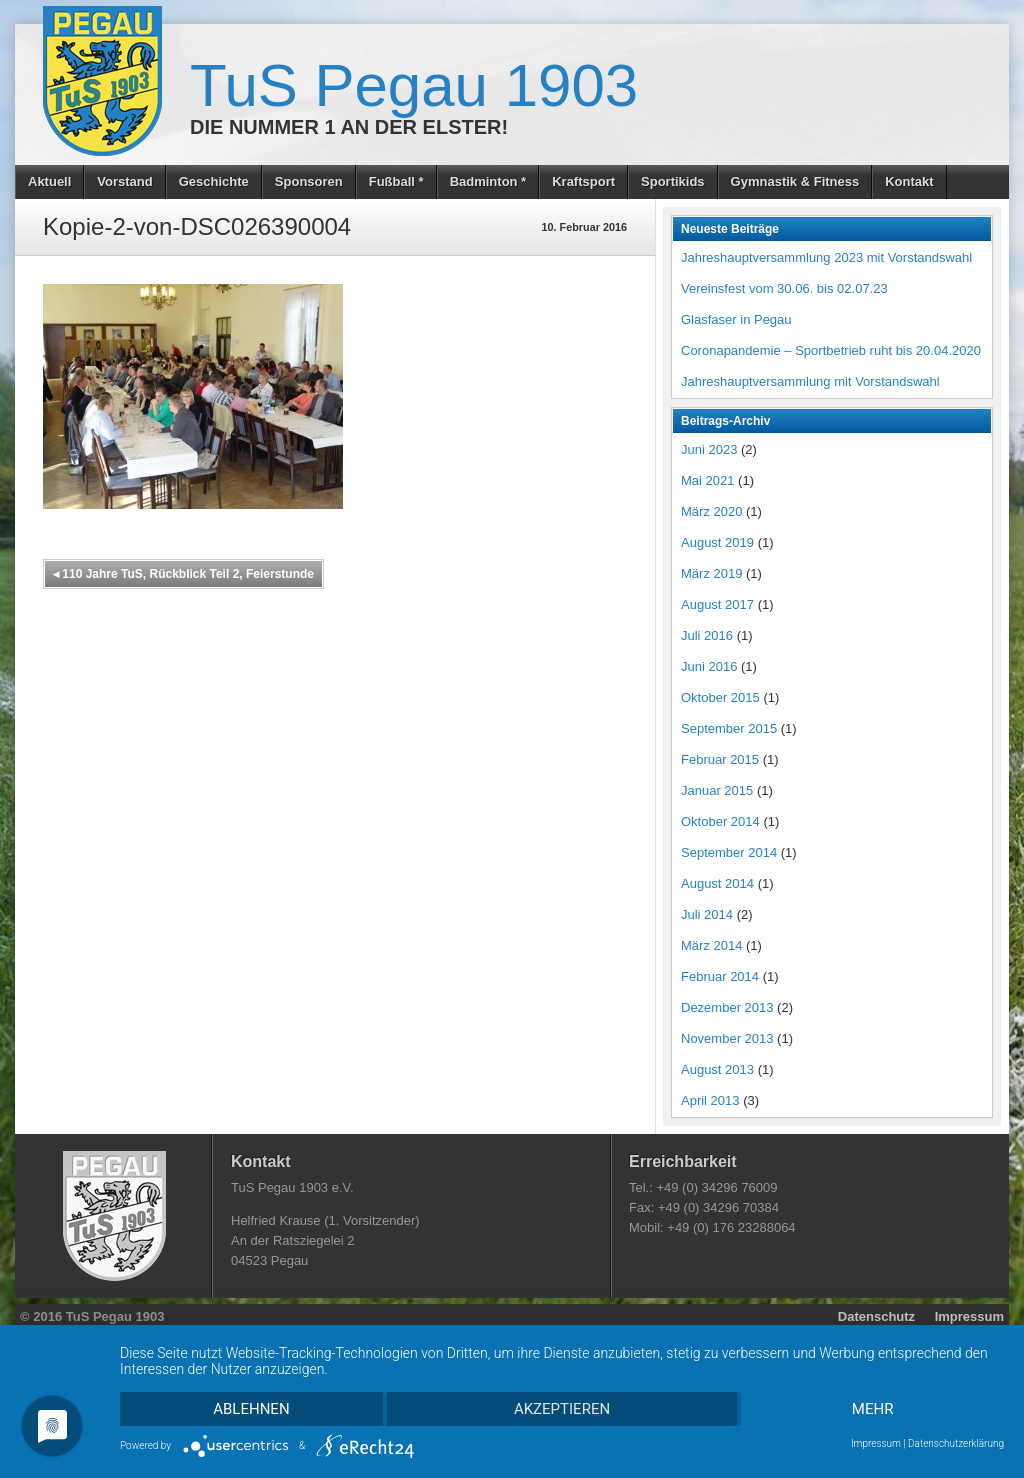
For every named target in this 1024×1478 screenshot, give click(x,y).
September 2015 (729, 728)
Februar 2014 (720, 976)
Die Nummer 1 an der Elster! (349, 127)
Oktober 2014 (720, 821)
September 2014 (729, 852)
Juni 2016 (709, 666)
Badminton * (488, 181)
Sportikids (673, 181)
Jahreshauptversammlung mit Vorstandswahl (810, 381)
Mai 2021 (707, 480)
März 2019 (711, 573)
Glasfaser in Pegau (736, 319)
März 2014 (711, 945)
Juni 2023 (709, 449)
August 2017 (717, 604)
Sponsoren (309, 181)
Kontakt (909, 181)
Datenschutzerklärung (956, 1443)
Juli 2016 (707, 635)
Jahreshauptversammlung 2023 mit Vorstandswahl (826, 257)
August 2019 (717, 542)
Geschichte (214, 181)
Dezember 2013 (727, 1007)
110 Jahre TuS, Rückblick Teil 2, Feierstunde (183, 574)
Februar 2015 (720, 759)
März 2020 (711, 511)
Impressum (969, 1316)
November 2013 (727, 1038)
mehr (873, 1409)
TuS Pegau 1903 (414, 85)
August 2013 (717, 1069)
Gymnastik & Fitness (795, 181)
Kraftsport (583, 181)
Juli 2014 (707, 914)
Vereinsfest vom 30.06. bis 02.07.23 (784, 288)
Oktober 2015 (720, 697)
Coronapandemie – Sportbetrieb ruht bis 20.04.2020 (831, 350)
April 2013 (710, 1100)
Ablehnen (251, 1409)
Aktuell (49, 181)
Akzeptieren (562, 1409)
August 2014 (717, 883)
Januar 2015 (717, 790)
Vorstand (124, 181)
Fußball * (396, 181)
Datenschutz (876, 1316)
